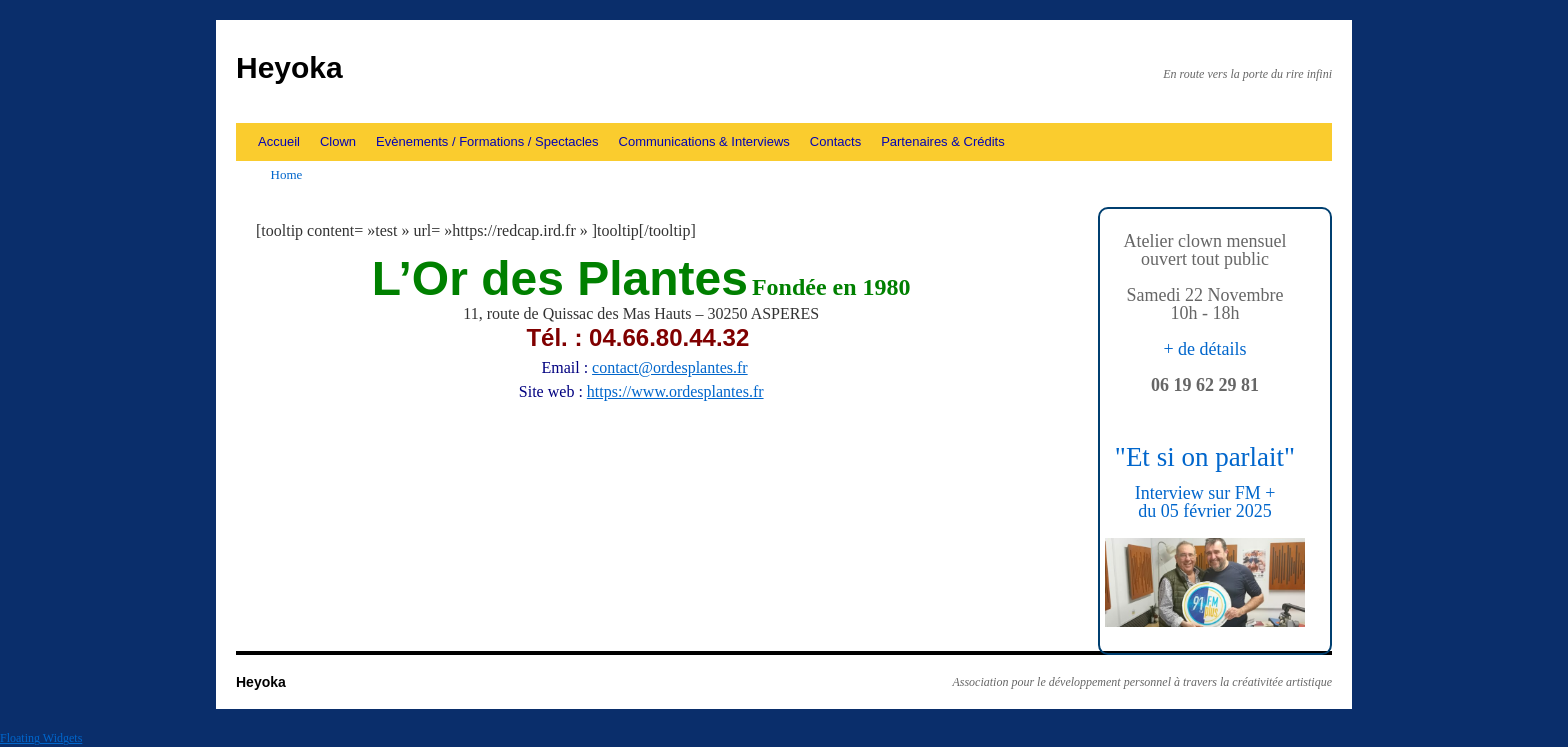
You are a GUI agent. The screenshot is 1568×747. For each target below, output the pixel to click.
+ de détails (1204, 349)
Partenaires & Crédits (943, 141)
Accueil (279, 141)
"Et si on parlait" (1205, 457)
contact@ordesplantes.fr (670, 367)
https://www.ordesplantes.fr (675, 391)
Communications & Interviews (704, 141)
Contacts (835, 141)
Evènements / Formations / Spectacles (487, 141)
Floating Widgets (41, 738)
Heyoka (289, 67)
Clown (338, 141)
